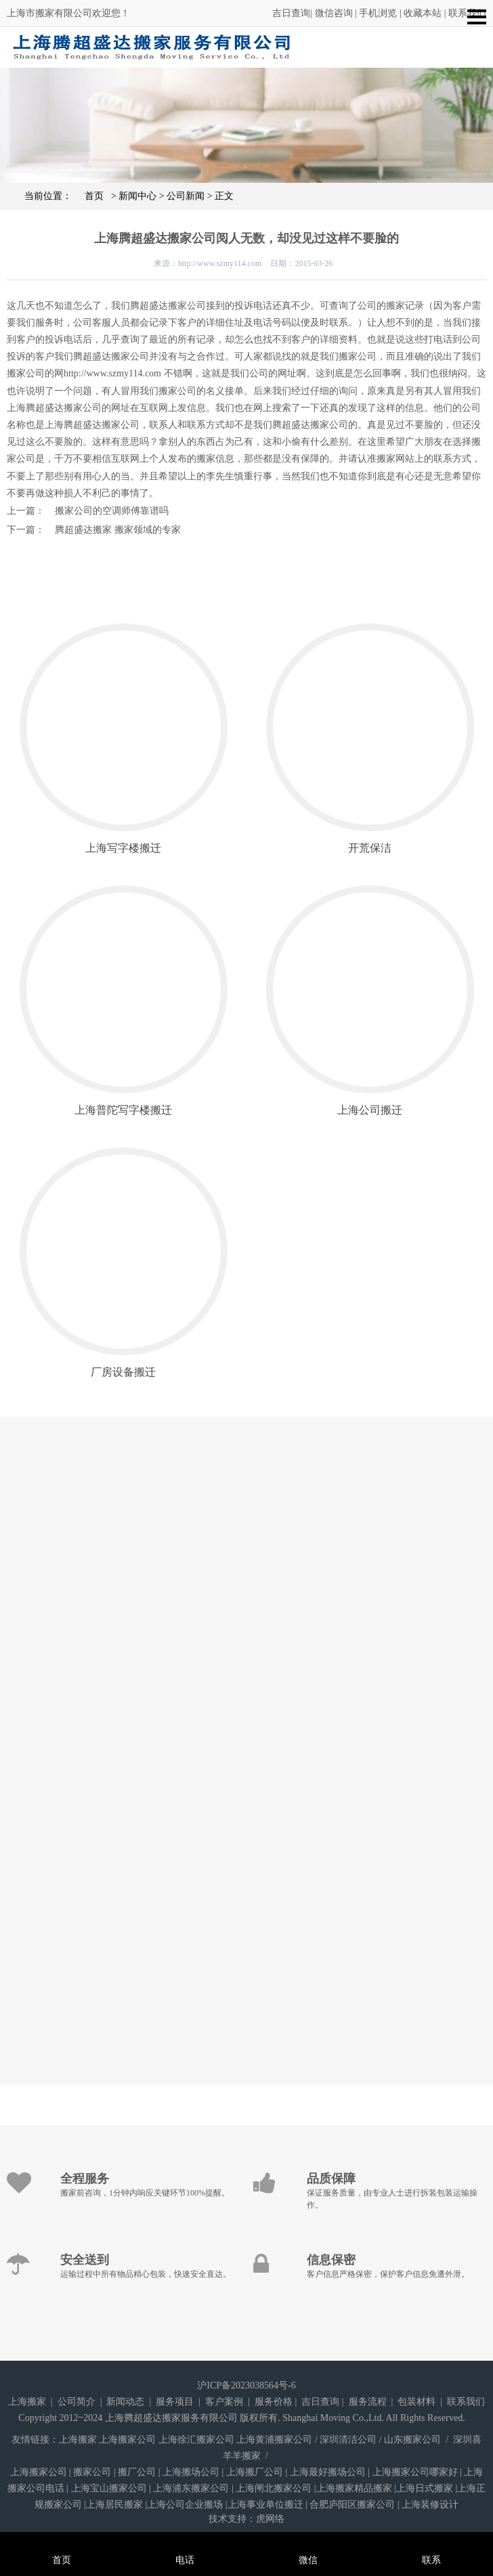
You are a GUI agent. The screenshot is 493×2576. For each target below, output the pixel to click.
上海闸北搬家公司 (274, 2488)
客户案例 (224, 2402)
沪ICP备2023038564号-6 (246, 2385)
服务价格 (274, 2402)
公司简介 (76, 2402)
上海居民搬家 (114, 2504)
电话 (184, 2542)
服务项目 (175, 2402)
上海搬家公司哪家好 (415, 2472)
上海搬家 (27, 2402)
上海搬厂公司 (254, 2472)
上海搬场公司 (191, 2472)
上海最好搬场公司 (328, 2472)
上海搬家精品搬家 (354, 2488)
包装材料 (416, 2402)
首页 (88, 196)
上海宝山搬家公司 (109, 2488)
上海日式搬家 (424, 2488)
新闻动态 (125, 2402)
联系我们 (466, 2402)
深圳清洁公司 (348, 2440)
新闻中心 (137, 196)
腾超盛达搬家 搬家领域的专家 (118, 530)
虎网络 (270, 2519)
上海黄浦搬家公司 (274, 2440)
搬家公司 (92, 2472)
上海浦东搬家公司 (191, 2488)
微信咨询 (334, 13)
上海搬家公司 (127, 2440)
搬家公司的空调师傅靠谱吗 (112, 511)
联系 (431, 2542)
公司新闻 (186, 196)
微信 (308, 2542)
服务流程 (368, 2402)
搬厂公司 (137, 2472)
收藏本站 (423, 13)
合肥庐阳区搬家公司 (352, 2504)
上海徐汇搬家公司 (196, 2440)
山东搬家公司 (412, 2440)
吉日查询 (291, 13)
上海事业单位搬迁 (265, 2504)
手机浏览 (378, 13)
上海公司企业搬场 (185, 2504)
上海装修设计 (430, 2504)
